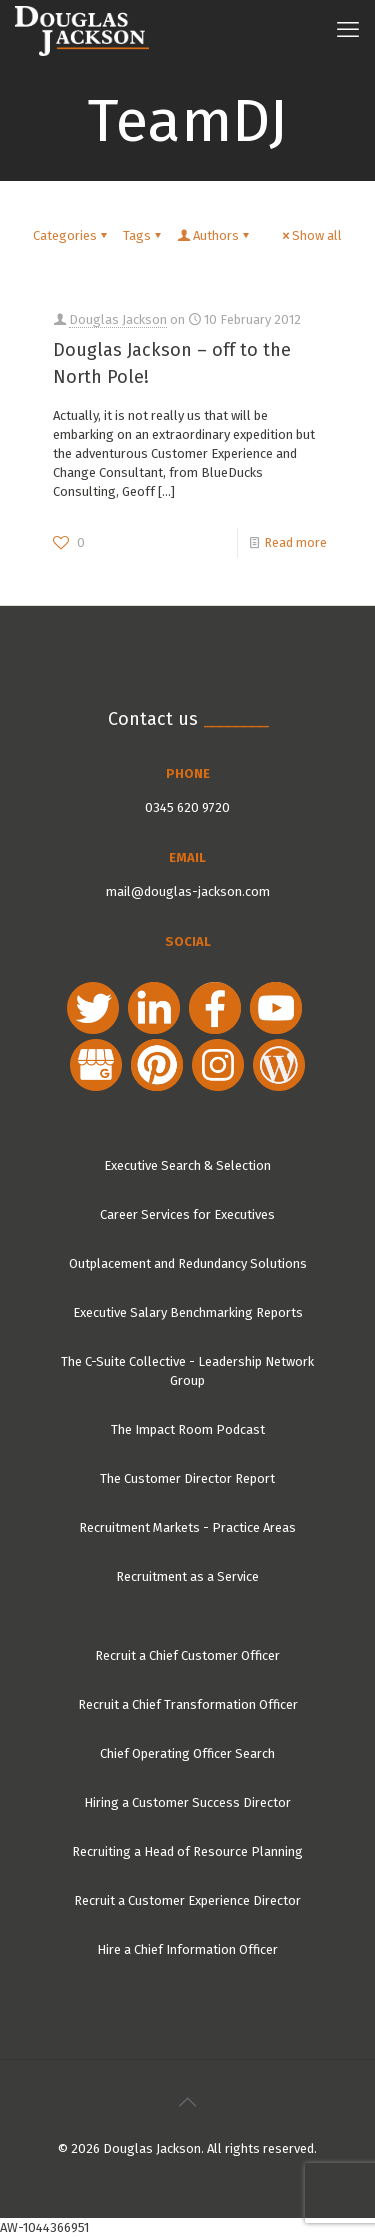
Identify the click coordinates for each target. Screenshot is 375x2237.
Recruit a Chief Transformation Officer (188, 1704)
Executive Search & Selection (187, 1165)
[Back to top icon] (188, 2102)
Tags (143, 235)
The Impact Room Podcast (188, 1429)
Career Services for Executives (187, 1214)
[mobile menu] (348, 30)
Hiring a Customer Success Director (187, 1802)
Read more (295, 542)
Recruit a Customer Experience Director (187, 1900)
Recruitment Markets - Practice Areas (187, 1527)
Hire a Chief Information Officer (187, 1949)
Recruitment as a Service (187, 1576)
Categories (71, 235)
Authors (214, 235)
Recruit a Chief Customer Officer (187, 1655)
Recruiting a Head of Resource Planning (187, 1851)
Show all (310, 235)
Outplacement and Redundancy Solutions (188, 1263)
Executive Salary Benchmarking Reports (188, 1312)
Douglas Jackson (118, 319)
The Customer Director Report (187, 1478)
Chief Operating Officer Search (187, 1753)
